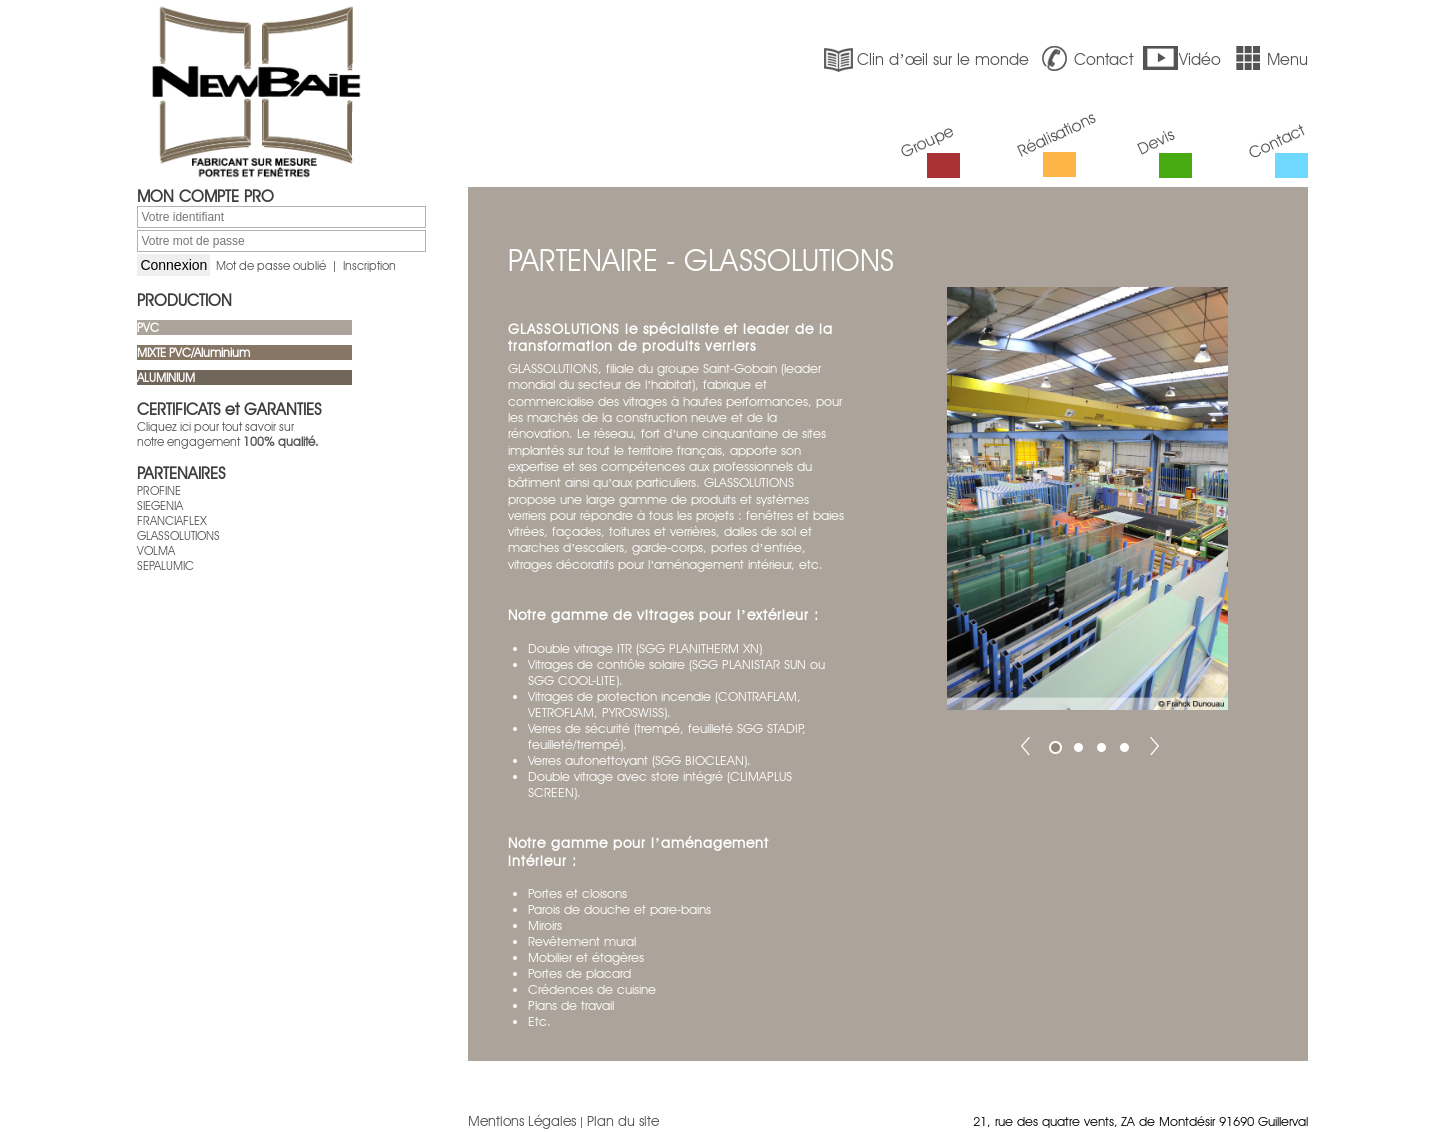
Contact (1085, 59)
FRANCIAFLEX (172, 520)
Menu (1269, 59)
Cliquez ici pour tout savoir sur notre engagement (227, 434)
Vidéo (1181, 59)
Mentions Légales (522, 1121)
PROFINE (159, 490)
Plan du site (623, 1121)
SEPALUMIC (165, 565)
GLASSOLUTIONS (178, 535)
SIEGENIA (160, 505)
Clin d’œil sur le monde (924, 59)
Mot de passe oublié (271, 265)
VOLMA (156, 550)
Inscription (369, 265)
